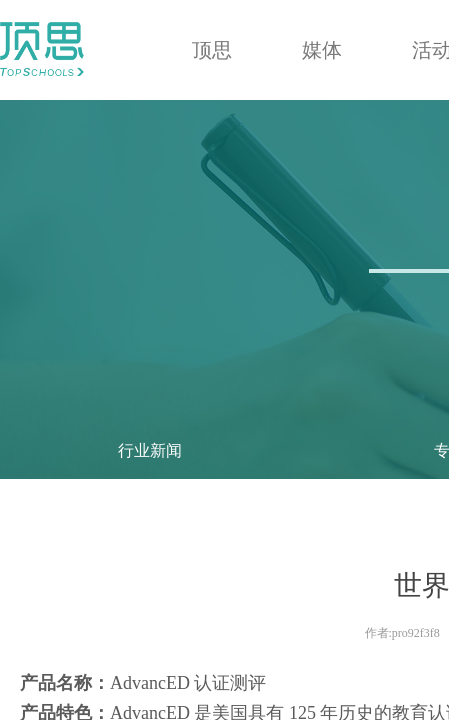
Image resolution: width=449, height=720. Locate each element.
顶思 (212, 50)
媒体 (322, 50)
